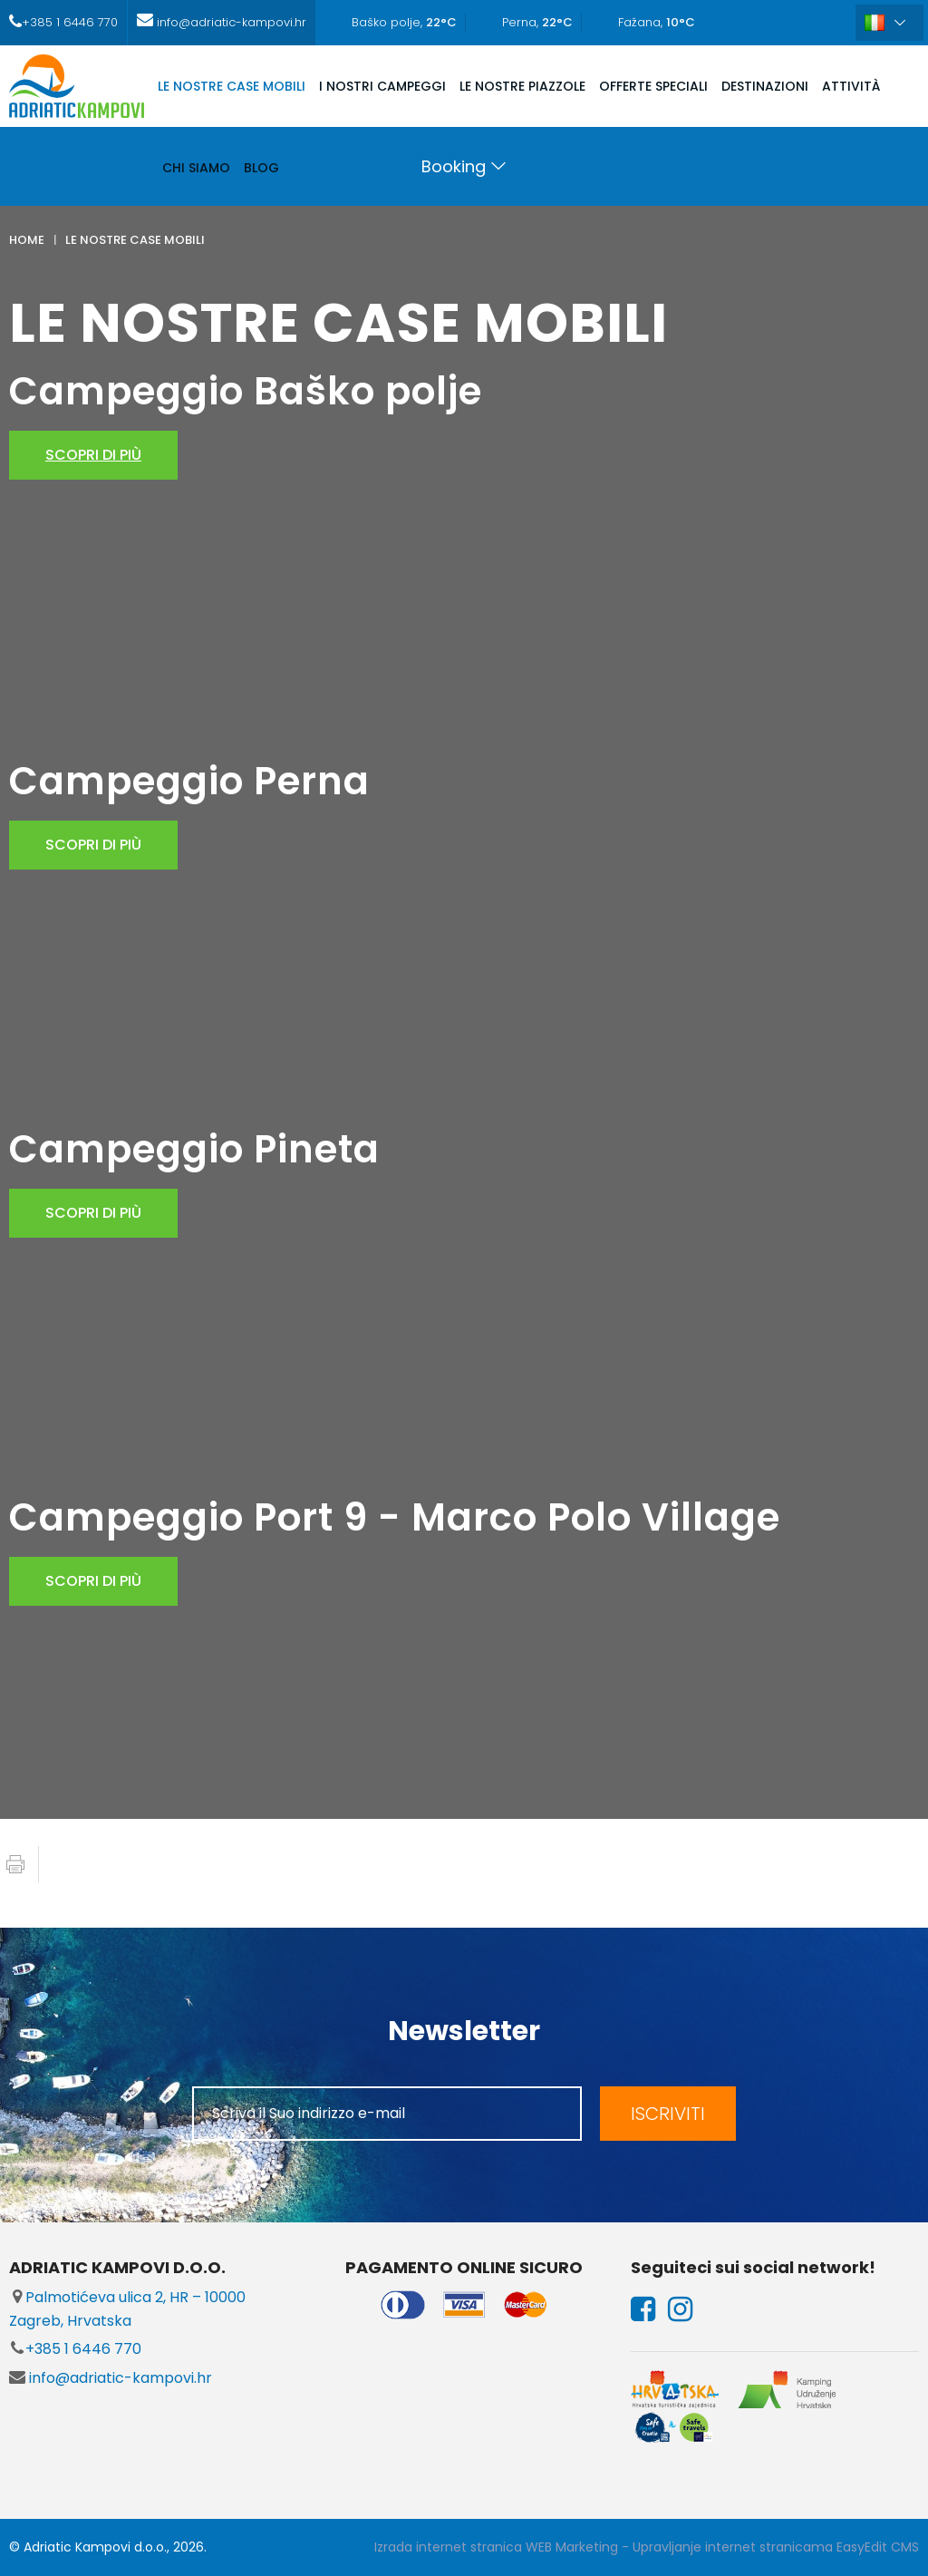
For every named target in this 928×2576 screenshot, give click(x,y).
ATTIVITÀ (851, 86)
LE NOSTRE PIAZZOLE (522, 86)
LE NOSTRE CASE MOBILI (231, 86)
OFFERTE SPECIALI (653, 86)
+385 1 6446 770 (75, 2348)
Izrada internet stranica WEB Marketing (496, 2547)
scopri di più (93, 454)
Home (26, 239)
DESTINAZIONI (764, 86)
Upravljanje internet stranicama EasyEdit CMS (776, 2547)
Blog (261, 168)
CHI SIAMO (196, 168)
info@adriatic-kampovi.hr (110, 2377)
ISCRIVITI (668, 2113)
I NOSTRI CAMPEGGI (382, 86)
